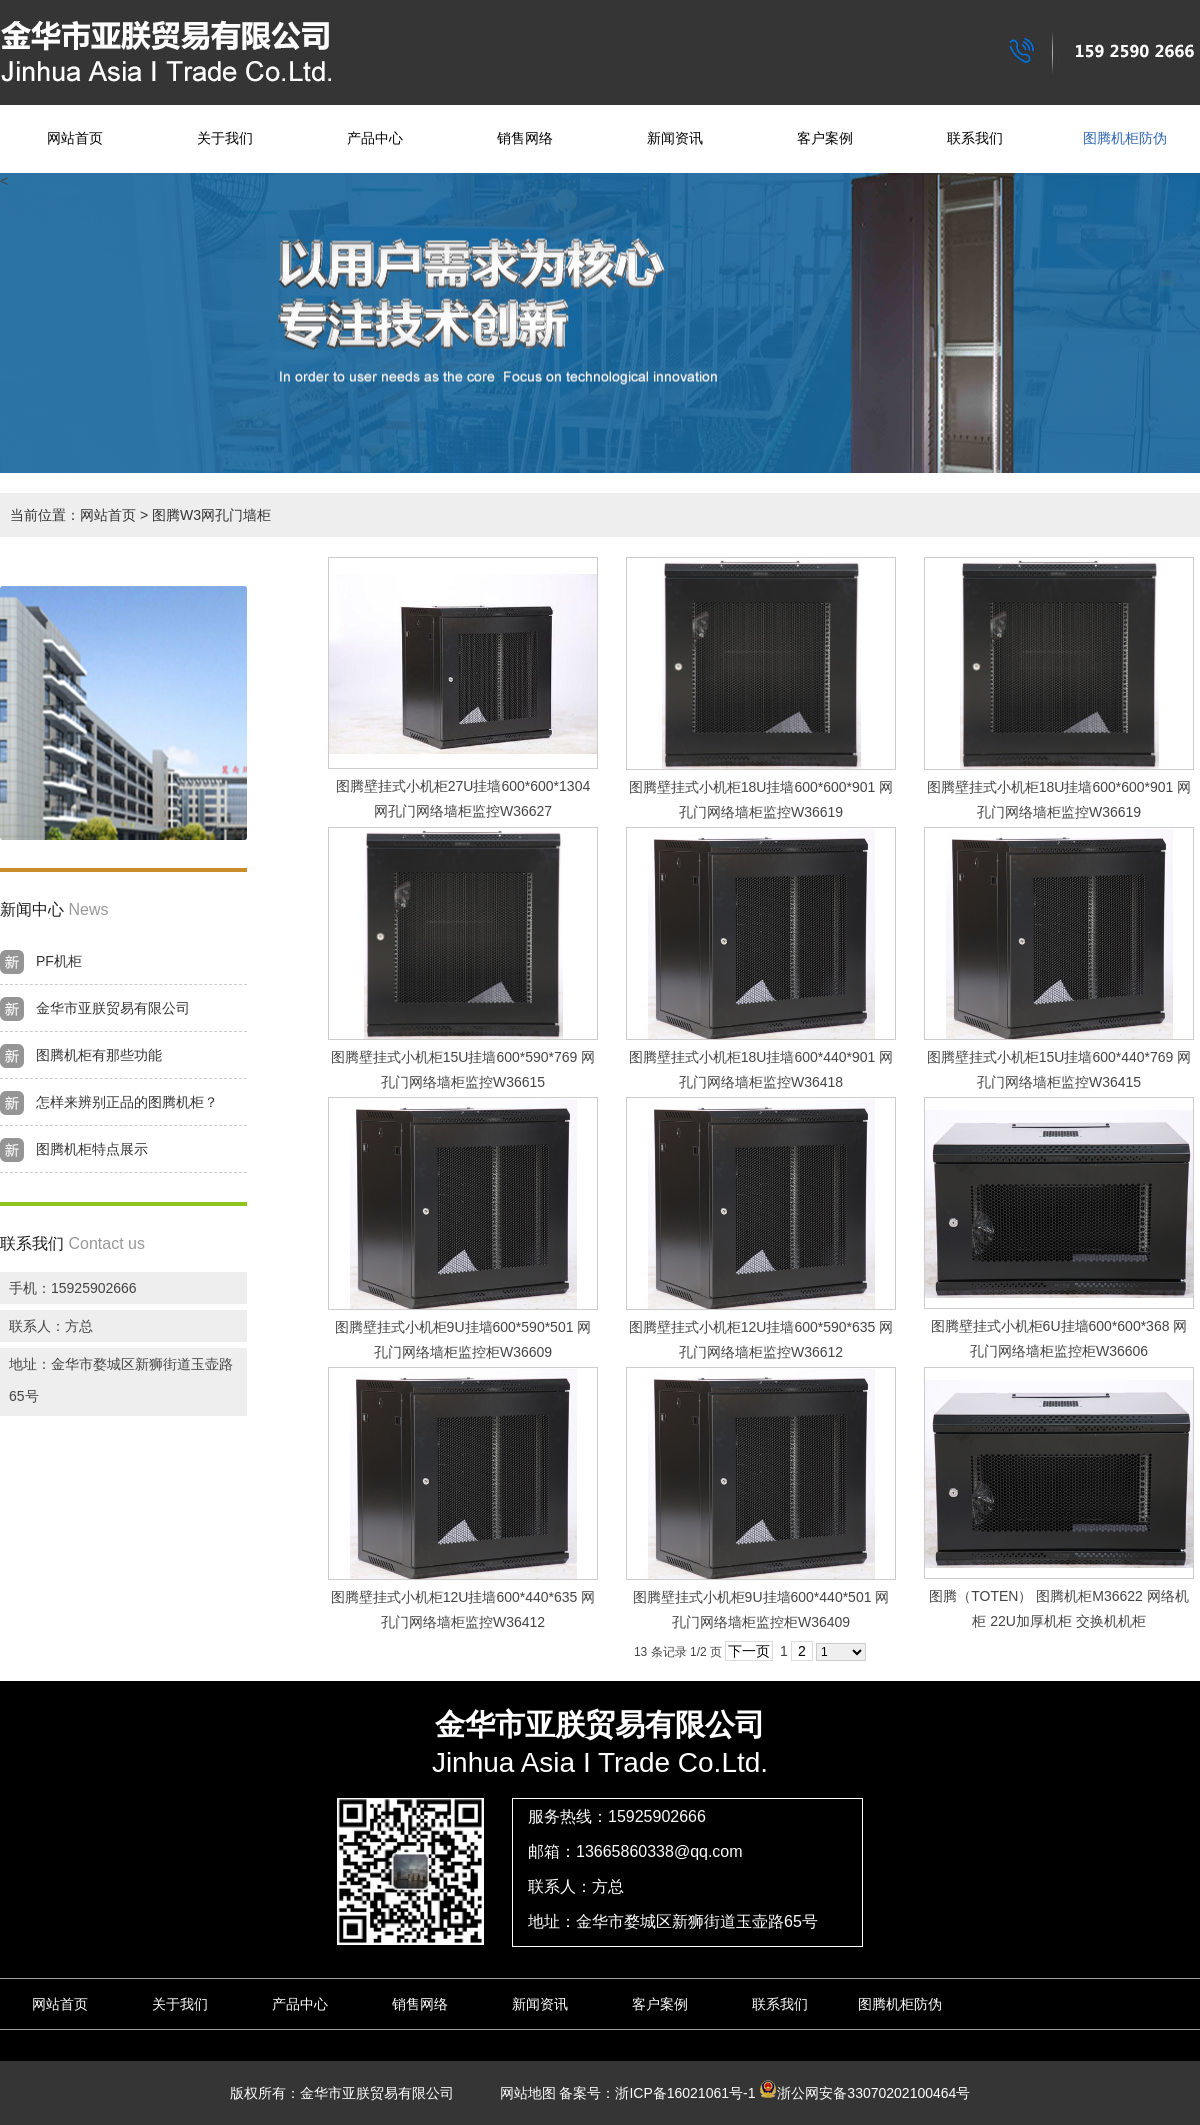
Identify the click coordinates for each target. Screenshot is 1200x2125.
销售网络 (525, 138)
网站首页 (75, 138)
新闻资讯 (675, 138)
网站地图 (521, 2093)
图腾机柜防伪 (1125, 138)
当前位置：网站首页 (73, 515)
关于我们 (225, 138)
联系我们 (975, 138)
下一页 (749, 1651)
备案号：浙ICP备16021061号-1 (657, 2093)
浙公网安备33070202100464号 (864, 2093)
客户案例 (825, 138)
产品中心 (375, 138)
